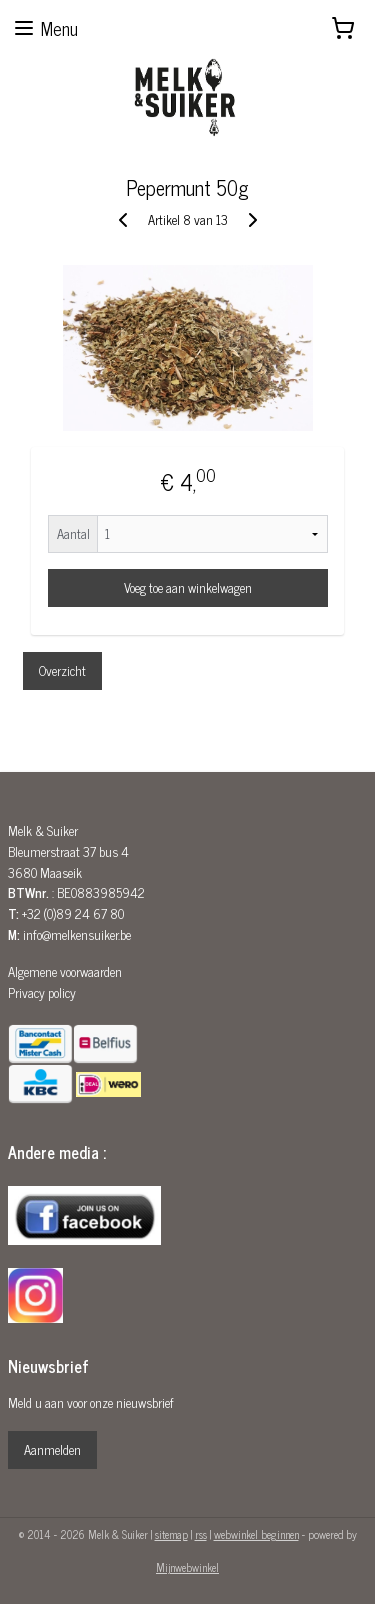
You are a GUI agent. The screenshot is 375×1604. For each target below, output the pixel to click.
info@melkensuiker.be (77, 934)
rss (201, 1534)
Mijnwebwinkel (187, 1567)
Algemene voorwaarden (65, 971)
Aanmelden (52, 1449)
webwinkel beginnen (256, 1534)
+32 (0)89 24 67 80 (73, 913)
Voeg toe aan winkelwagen (188, 587)
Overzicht (62, 670)
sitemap (171, 1534)
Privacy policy (42, 992)
